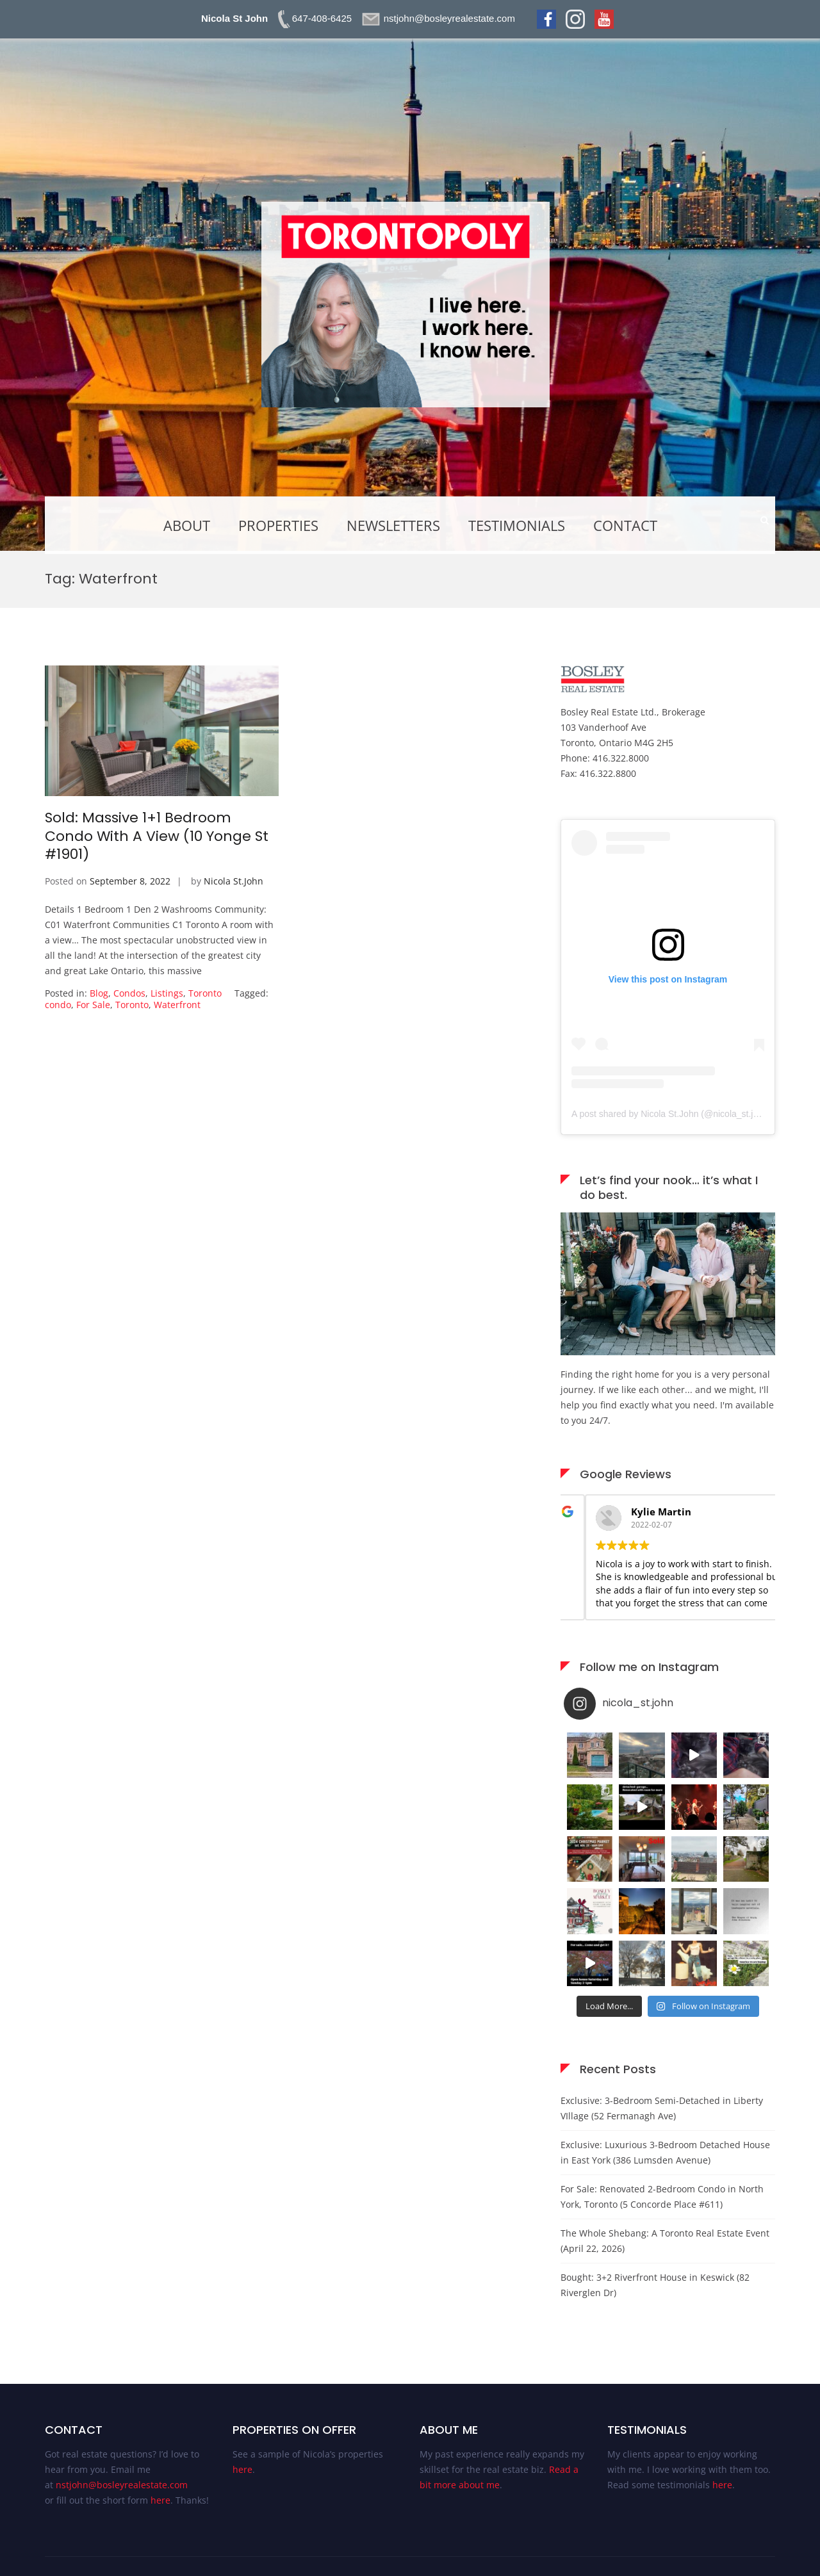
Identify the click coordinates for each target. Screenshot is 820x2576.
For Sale (93, 1005)
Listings (167, 993)
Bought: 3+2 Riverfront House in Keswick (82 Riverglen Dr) (655, 2285)
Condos (129, 993)
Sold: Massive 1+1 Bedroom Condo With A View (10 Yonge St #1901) (156, 836)
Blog (99, 993)
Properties (278, 525)
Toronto (205, 993)
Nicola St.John (233, 881)
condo (58, 1005)
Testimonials (516, 525)
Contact (625, 525)
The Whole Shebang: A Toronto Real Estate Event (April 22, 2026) (665, 2240)
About (186, 525)
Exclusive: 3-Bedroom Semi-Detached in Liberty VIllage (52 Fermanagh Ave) (662, 2108)
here (160, 2500)
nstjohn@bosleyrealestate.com (122, 2485)
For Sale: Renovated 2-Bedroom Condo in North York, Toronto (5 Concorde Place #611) (662, 2196)
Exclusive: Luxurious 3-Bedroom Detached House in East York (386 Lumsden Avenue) (665, 2152)
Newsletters (393, 525)
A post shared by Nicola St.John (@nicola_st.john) (671, 1114)
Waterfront (177, 1005)
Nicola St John (234, 18)
